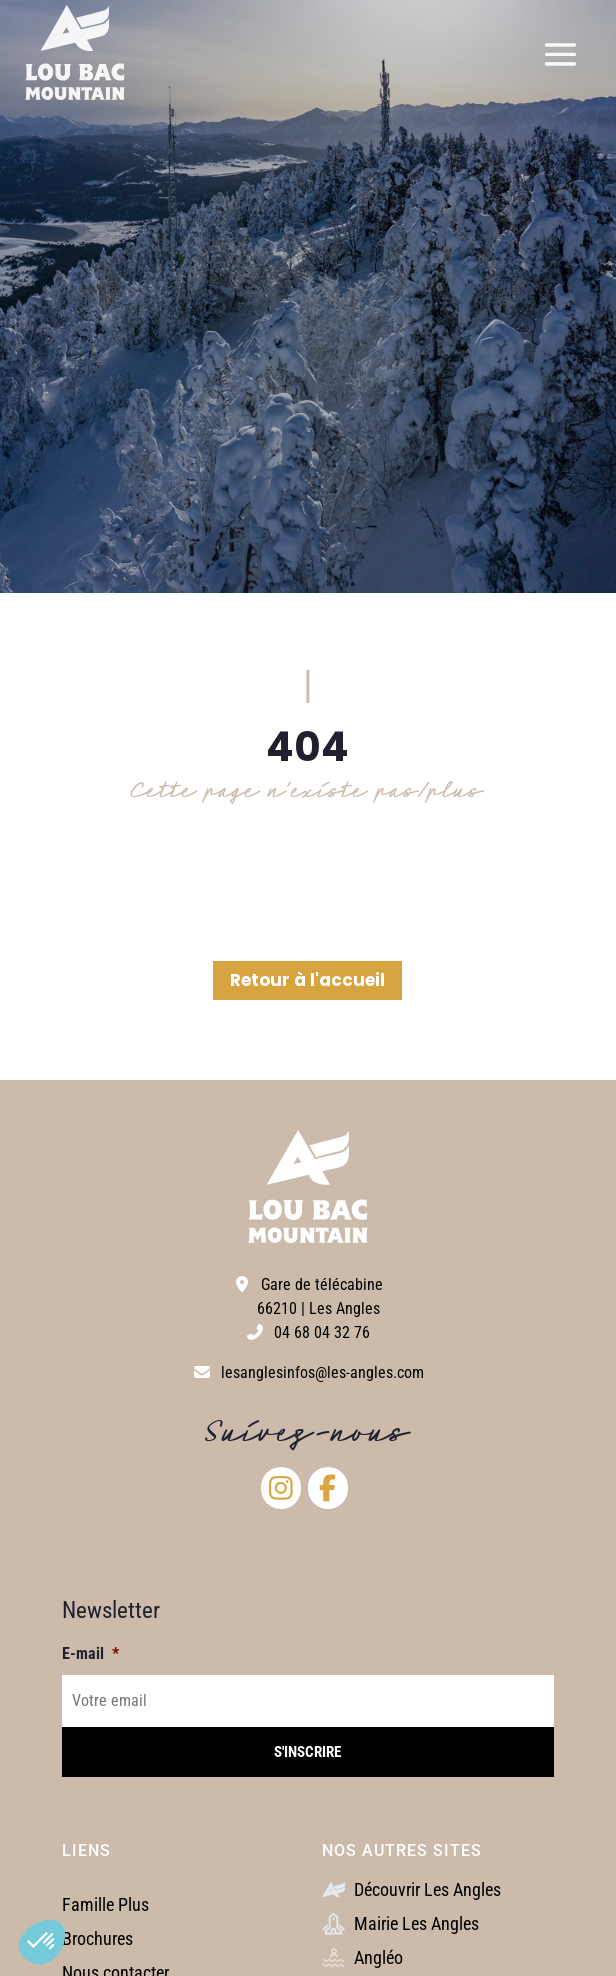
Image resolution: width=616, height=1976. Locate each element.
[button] (42, 1942)
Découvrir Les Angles (411, 1889)
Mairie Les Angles (400, 1923)
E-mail (90, 1653)
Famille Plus (105, 1904)
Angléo (362, 1957)
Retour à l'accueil (307, 980)
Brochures (97, 1938)
